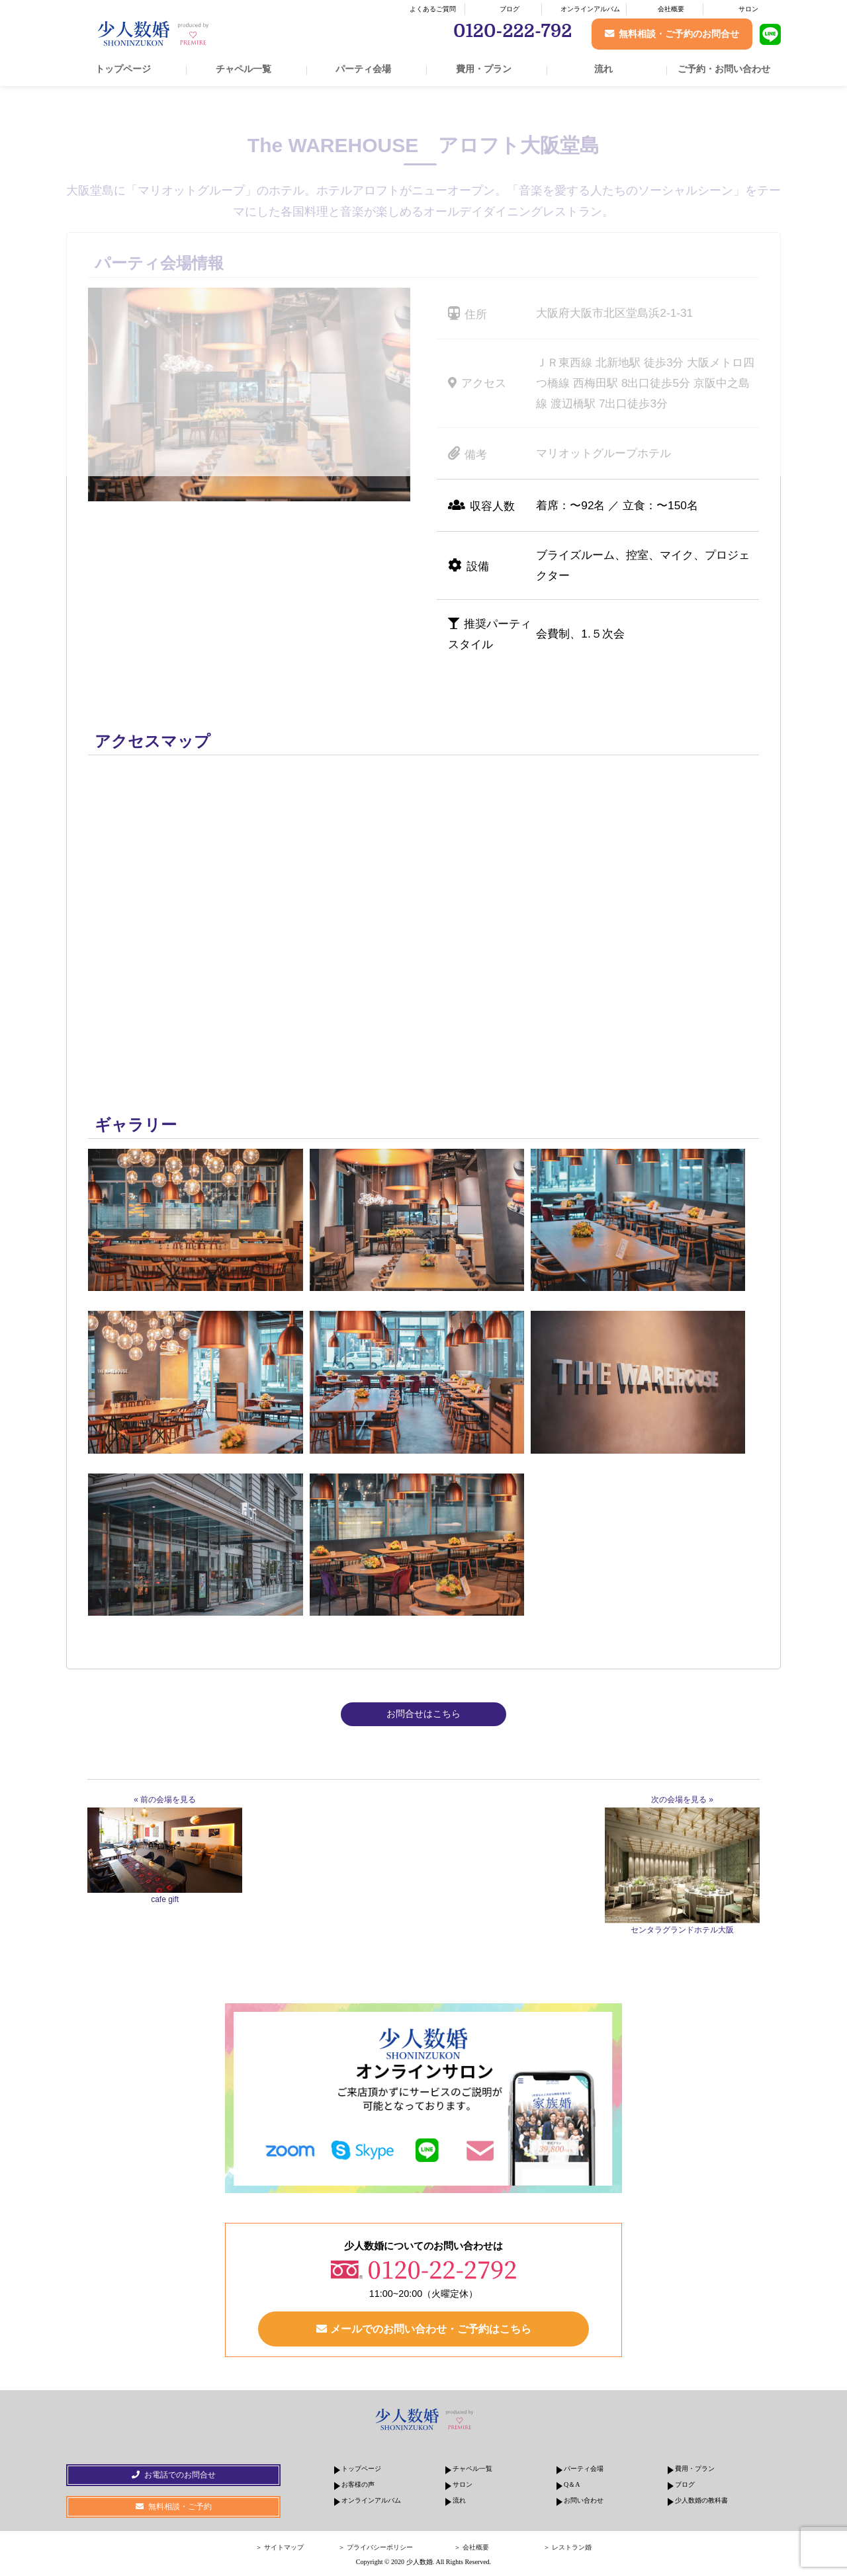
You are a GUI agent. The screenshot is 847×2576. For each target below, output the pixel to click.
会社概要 (671, 9)
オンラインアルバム (590, 9)
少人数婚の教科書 (701, 2502)
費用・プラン (484, 68)
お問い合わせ (583, 2502)
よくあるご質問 (433, 9)
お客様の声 (358, 2486)
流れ (603, 68)
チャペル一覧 (243, 68)
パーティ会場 (363, 68)
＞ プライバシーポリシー (375, 2550)
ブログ (509, 9)
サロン (748, 9)
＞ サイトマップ (279, 2550)
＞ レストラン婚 (567, 2550)
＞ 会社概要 (471, 2550)
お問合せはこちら (423, 1713)
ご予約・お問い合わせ (724, 68)
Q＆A (572, 2486)
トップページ (123, 68)
